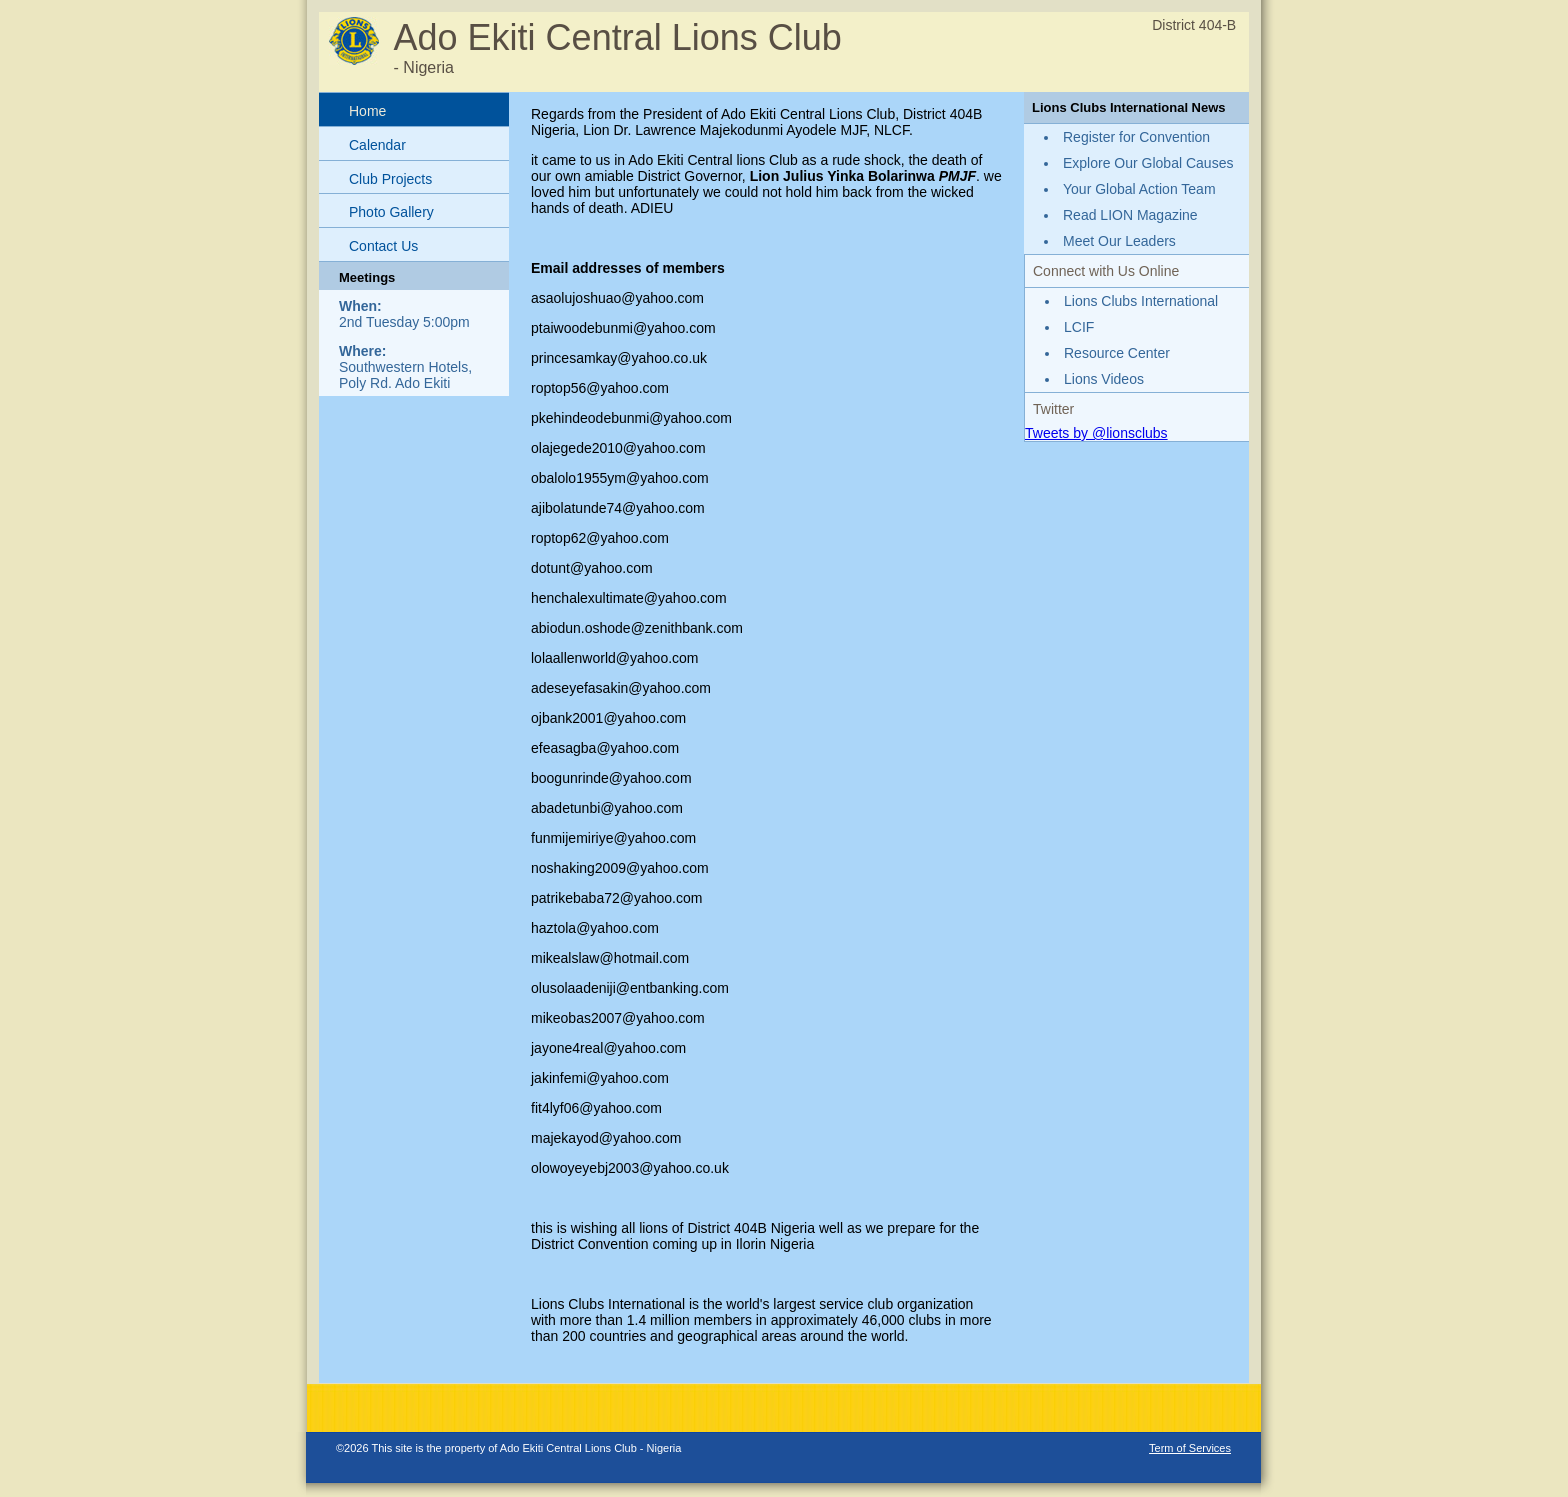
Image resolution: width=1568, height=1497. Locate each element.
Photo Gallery (391, 212)
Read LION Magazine (1130, 215)
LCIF (1079, 327)
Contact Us (383, 246)
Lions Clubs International (1141, 301)
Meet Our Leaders (1119, 241)
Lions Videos (1104, 379)
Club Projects (390, 179)
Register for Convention (1136, 137)
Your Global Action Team (1139, 189)
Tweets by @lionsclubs (1096, 433)
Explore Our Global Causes (1148, 163)
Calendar (377, 145)
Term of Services (1190, 1448)
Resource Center (1117, 353)
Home (367, 111)
